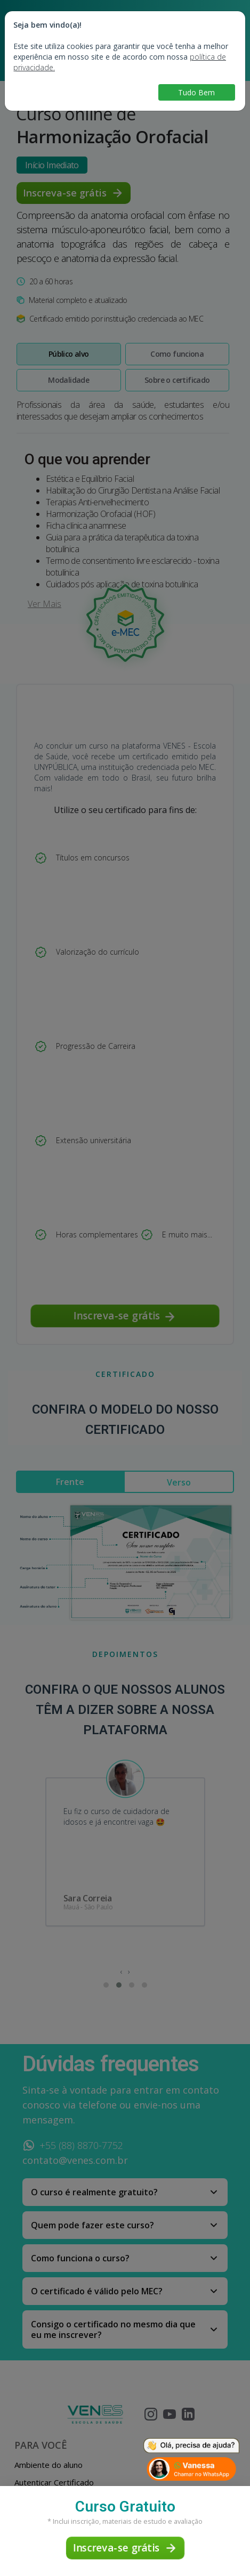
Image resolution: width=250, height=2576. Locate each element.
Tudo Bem (196, 92)
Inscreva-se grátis (125, 2548)
